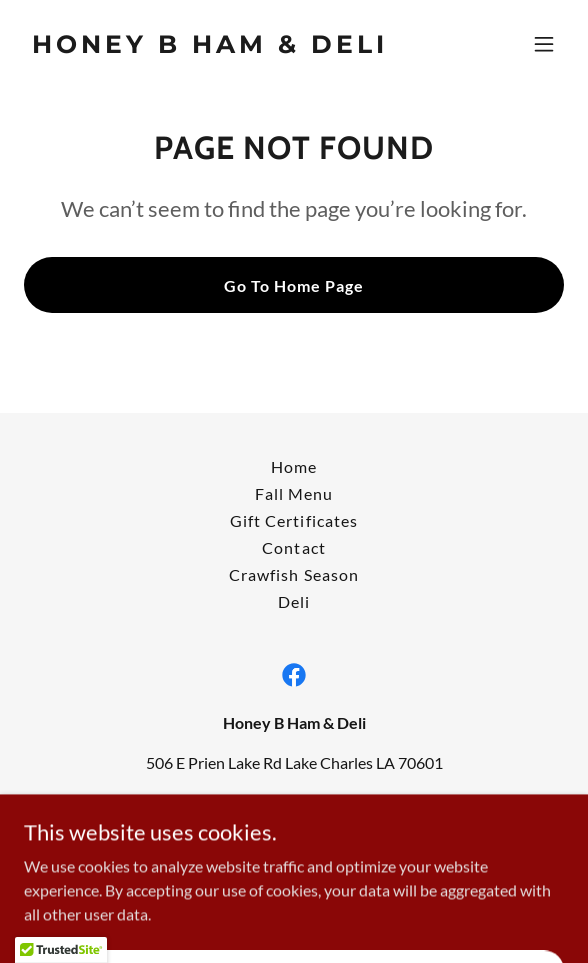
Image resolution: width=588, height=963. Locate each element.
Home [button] (294, 466)
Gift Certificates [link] (293, 520)
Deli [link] (294, 601)
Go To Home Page (294, 285)
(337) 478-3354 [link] (294, 802)
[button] (544, 44)
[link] (213, 46)
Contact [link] (293, 547)
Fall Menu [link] (294, 493)
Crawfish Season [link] (293, 574)
